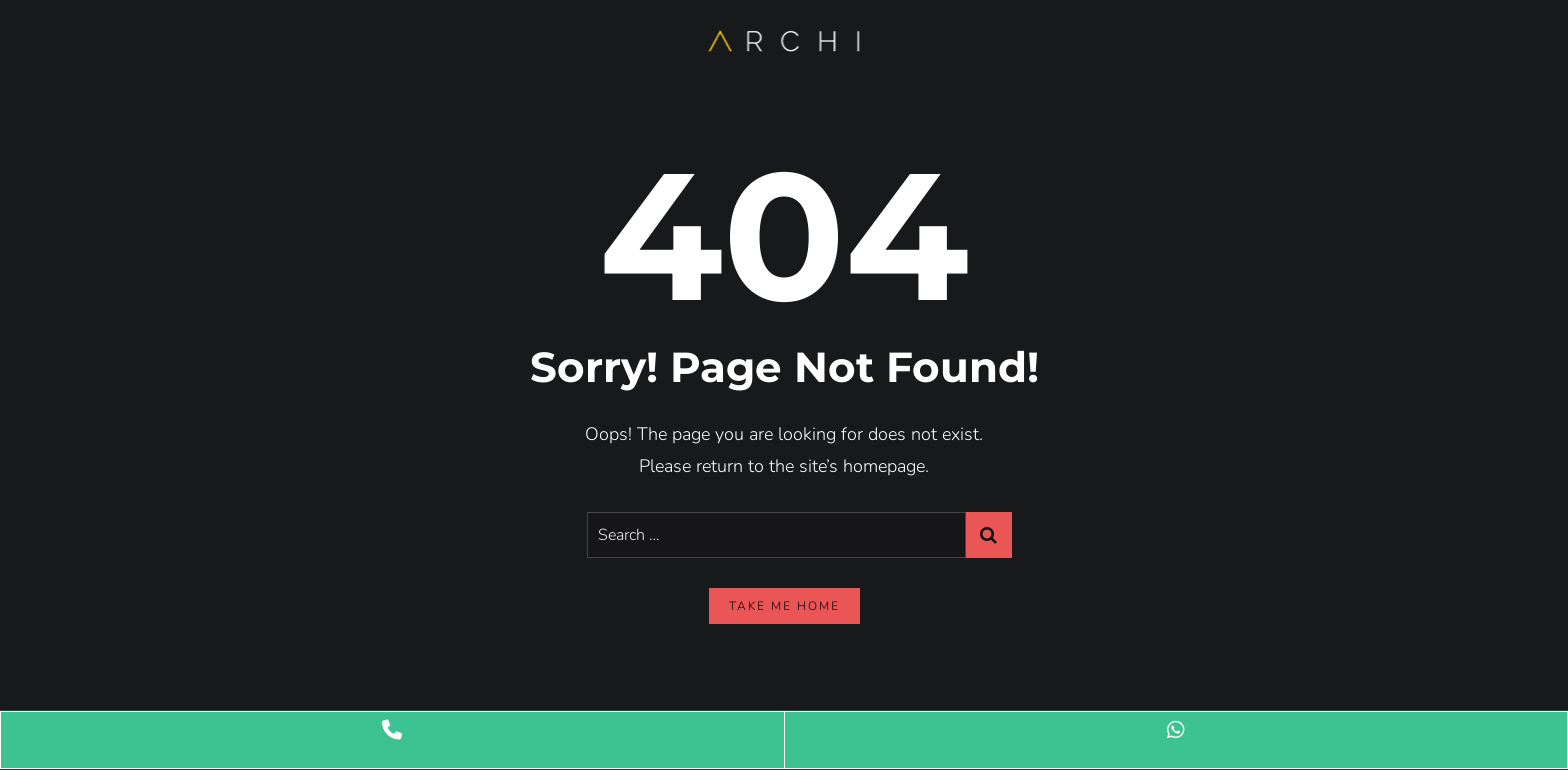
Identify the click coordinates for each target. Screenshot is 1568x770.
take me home (784, 606)
